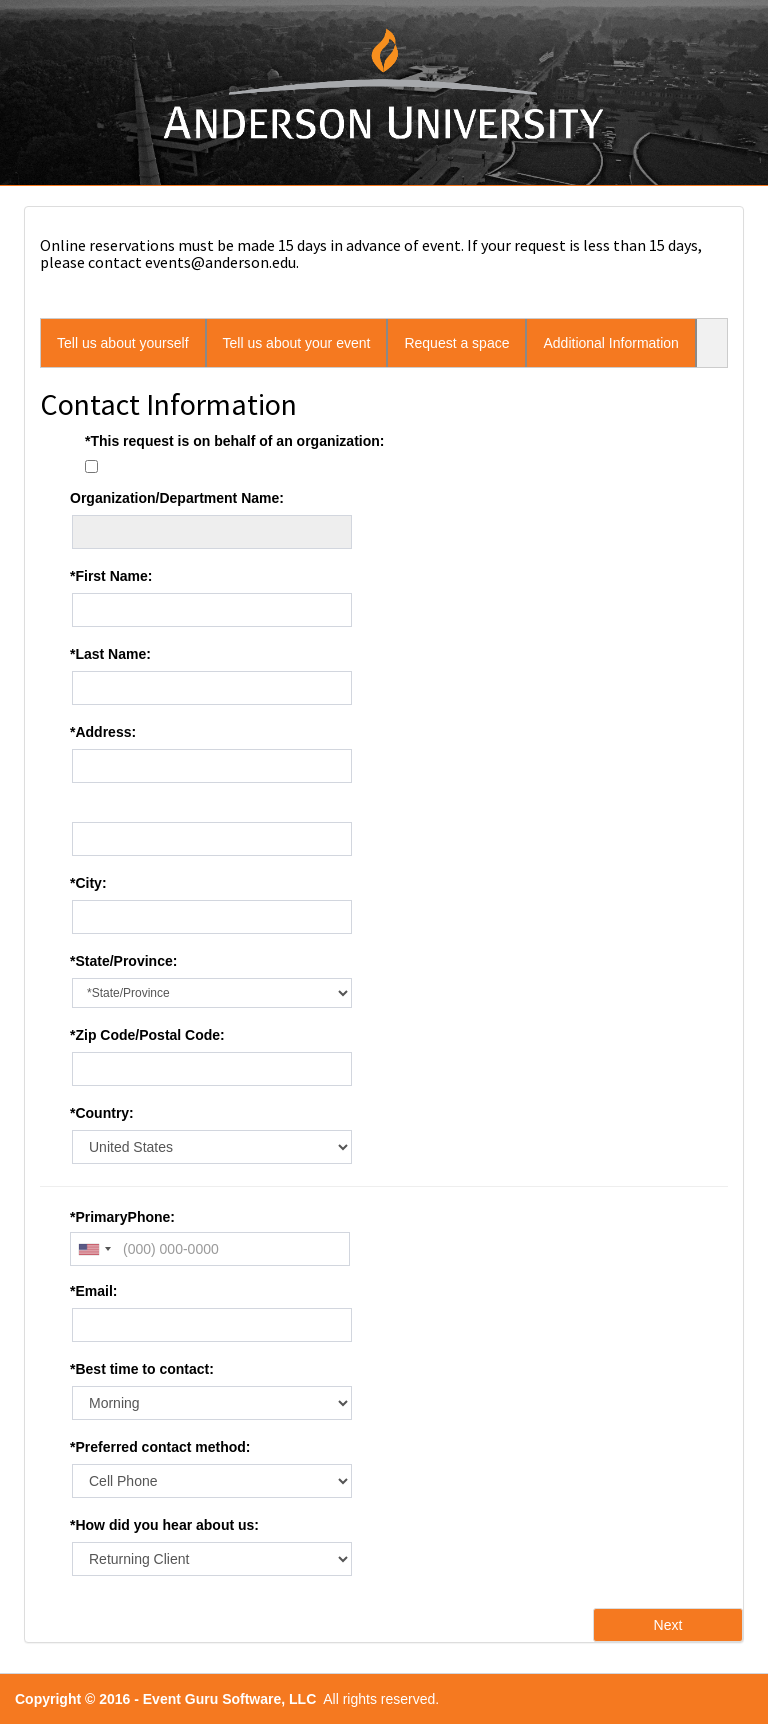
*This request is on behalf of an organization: (234, 441)
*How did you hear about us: (164, 1525)
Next (668, 1625)
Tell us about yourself (123, 343)
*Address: (103, 732)
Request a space (456, 343)
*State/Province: (123, 961)
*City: (88, 883)
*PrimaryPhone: (122, 1217)
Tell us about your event (297, 343)
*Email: (93, 1291)
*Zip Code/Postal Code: (147, 1035)
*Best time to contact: (142, 1369)
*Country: (102, 1113)
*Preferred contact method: (160, 1447)
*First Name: (111, 576)
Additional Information (610, 343)
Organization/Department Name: (177, 498)
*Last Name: (110, 654)
